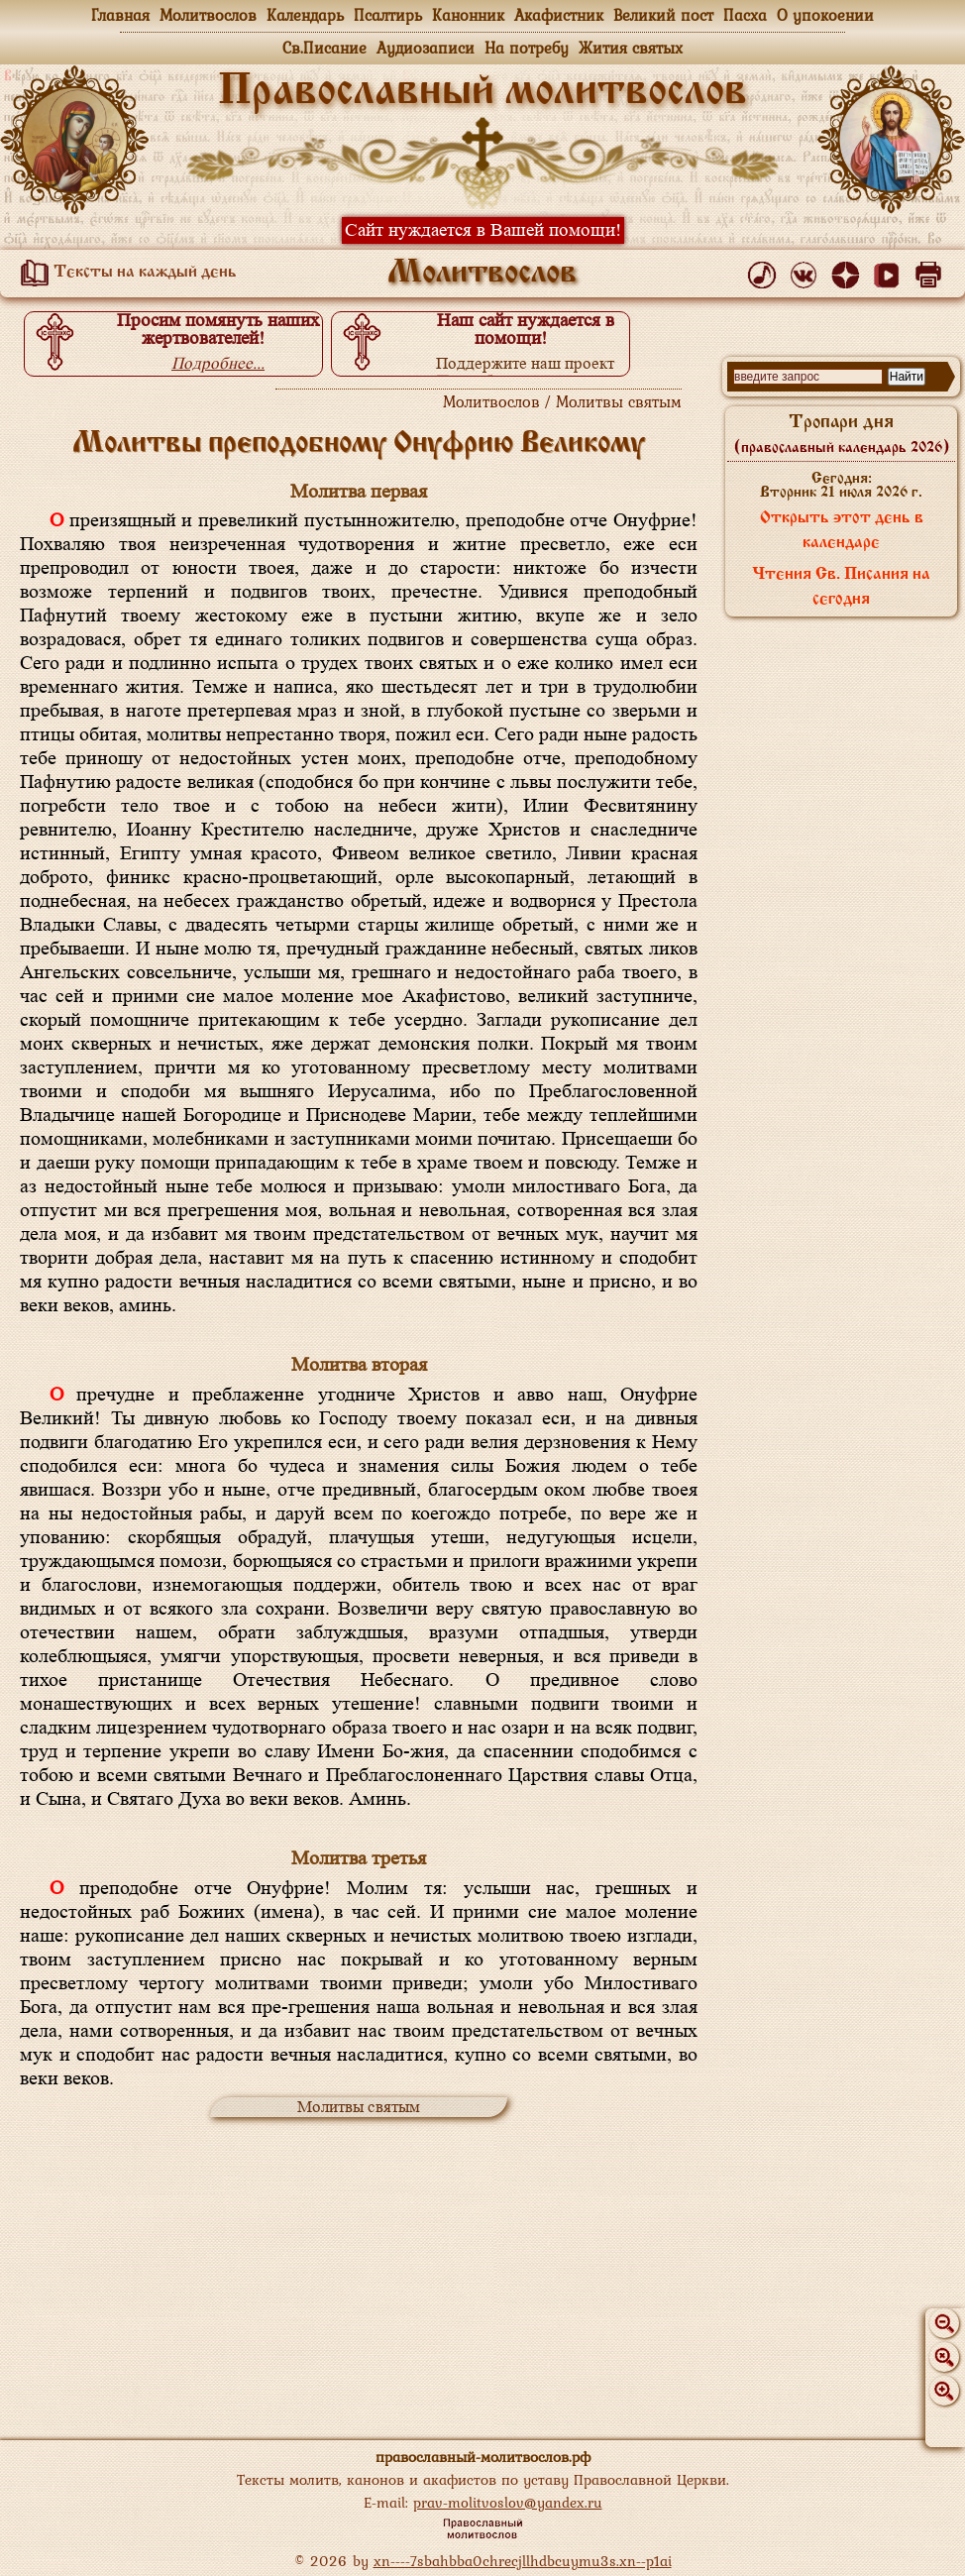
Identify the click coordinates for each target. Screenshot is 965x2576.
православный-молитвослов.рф (482, 2456)
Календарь (305, 15)
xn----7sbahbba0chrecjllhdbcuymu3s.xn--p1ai (523, 2560)
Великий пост (663, 15)
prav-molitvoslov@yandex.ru (507, 2502)
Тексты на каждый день (125, 272)
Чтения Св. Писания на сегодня (841, 587)
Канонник (468, 15)
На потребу (526, 47)
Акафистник (558, 15)
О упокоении (825, 15)
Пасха (745, 15)
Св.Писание (324, 47)
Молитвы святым (358, 2106)
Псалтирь (388, 15)
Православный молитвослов (482, 92)
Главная (120, 15)
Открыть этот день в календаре (841, 530)
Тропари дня (841, 434)
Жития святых (631, 47)
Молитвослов (208, 15)
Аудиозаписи (425, 47)
